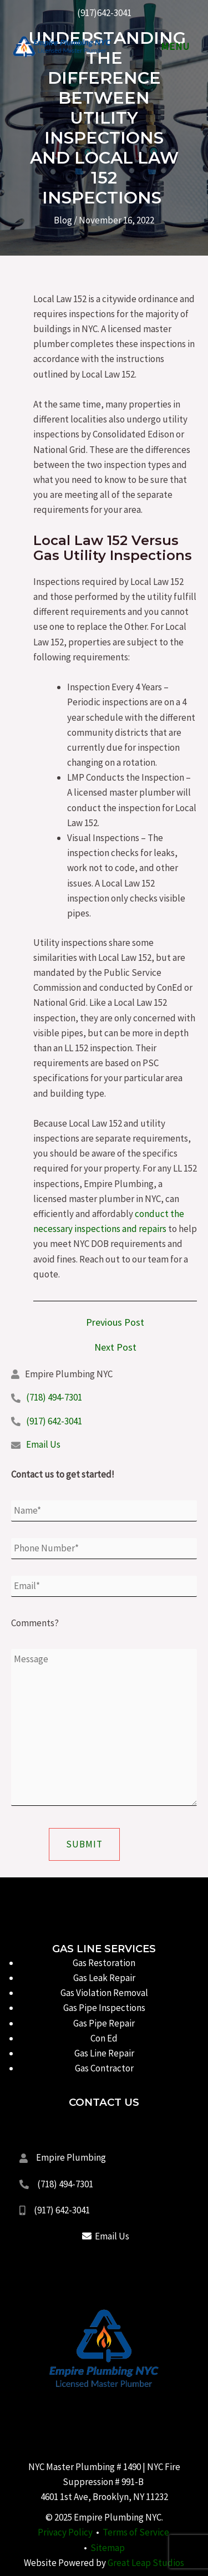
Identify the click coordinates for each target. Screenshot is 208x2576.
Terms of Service (136, 2532)
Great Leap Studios (146, 2563)
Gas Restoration (104, 1963)
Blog (63, 220)
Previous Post (115, 1322)
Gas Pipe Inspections (104, 2008)
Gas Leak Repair (104, 1978)
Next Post (115, 1347)
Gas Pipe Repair (104, 2023)
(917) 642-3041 (54, 1421)
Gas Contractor (104, 2068)
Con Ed (104, 2038)
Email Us (43, 1444)
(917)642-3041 (104, 13)
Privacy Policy (65, 2532)
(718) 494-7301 (54, 1397)
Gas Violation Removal (104, 1993)
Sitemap (107, 2548)
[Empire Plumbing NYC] (61, 46)
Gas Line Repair (104, 2053)
